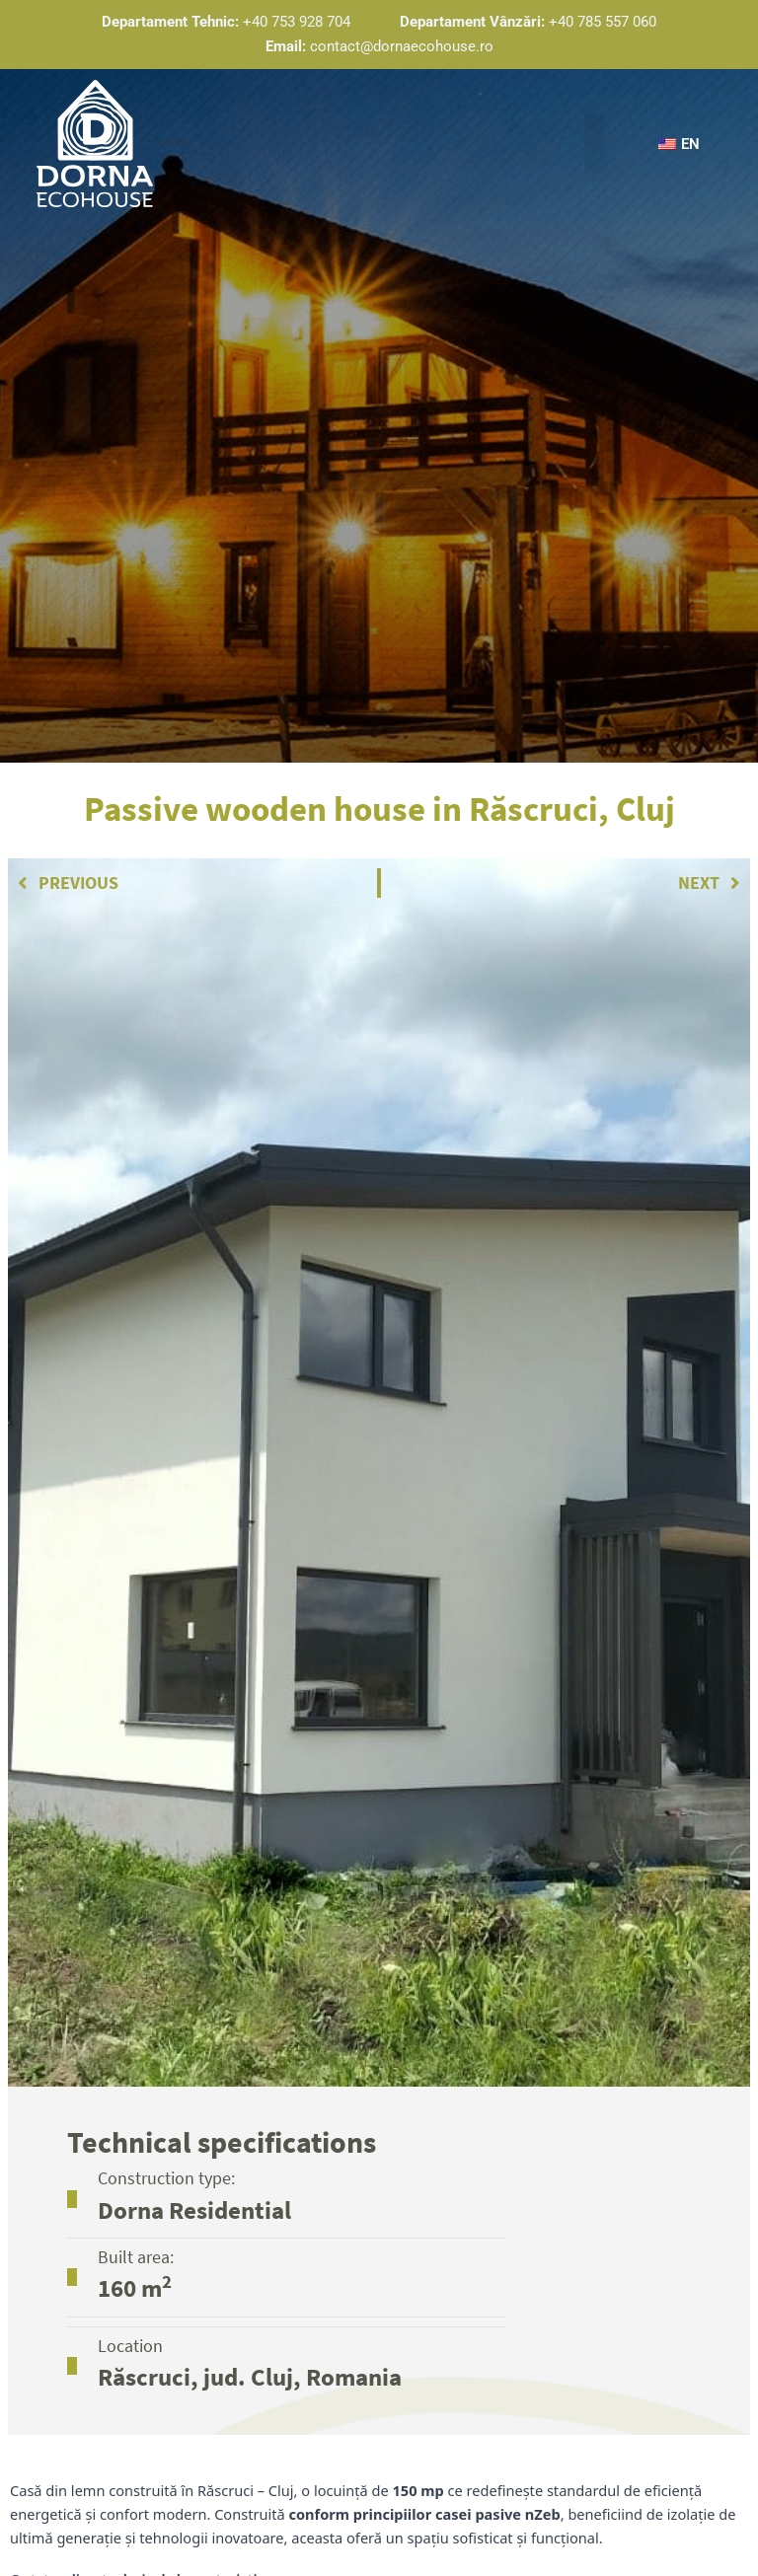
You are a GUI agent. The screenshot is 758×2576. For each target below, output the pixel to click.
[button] (592, 145)
